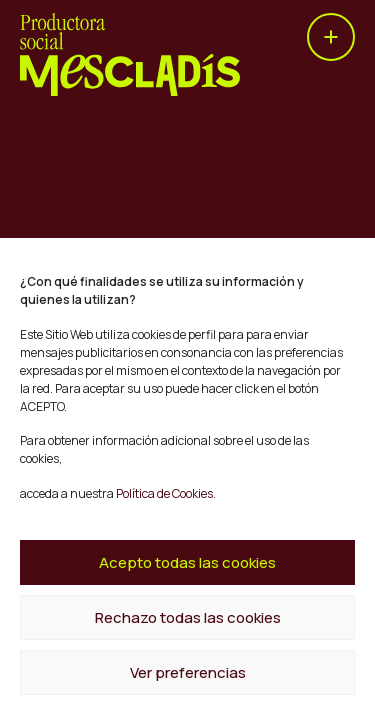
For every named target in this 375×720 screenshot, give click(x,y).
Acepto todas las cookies (187, 562)
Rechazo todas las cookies (188, 617)
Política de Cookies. (165, 493)
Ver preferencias (188, 672)
